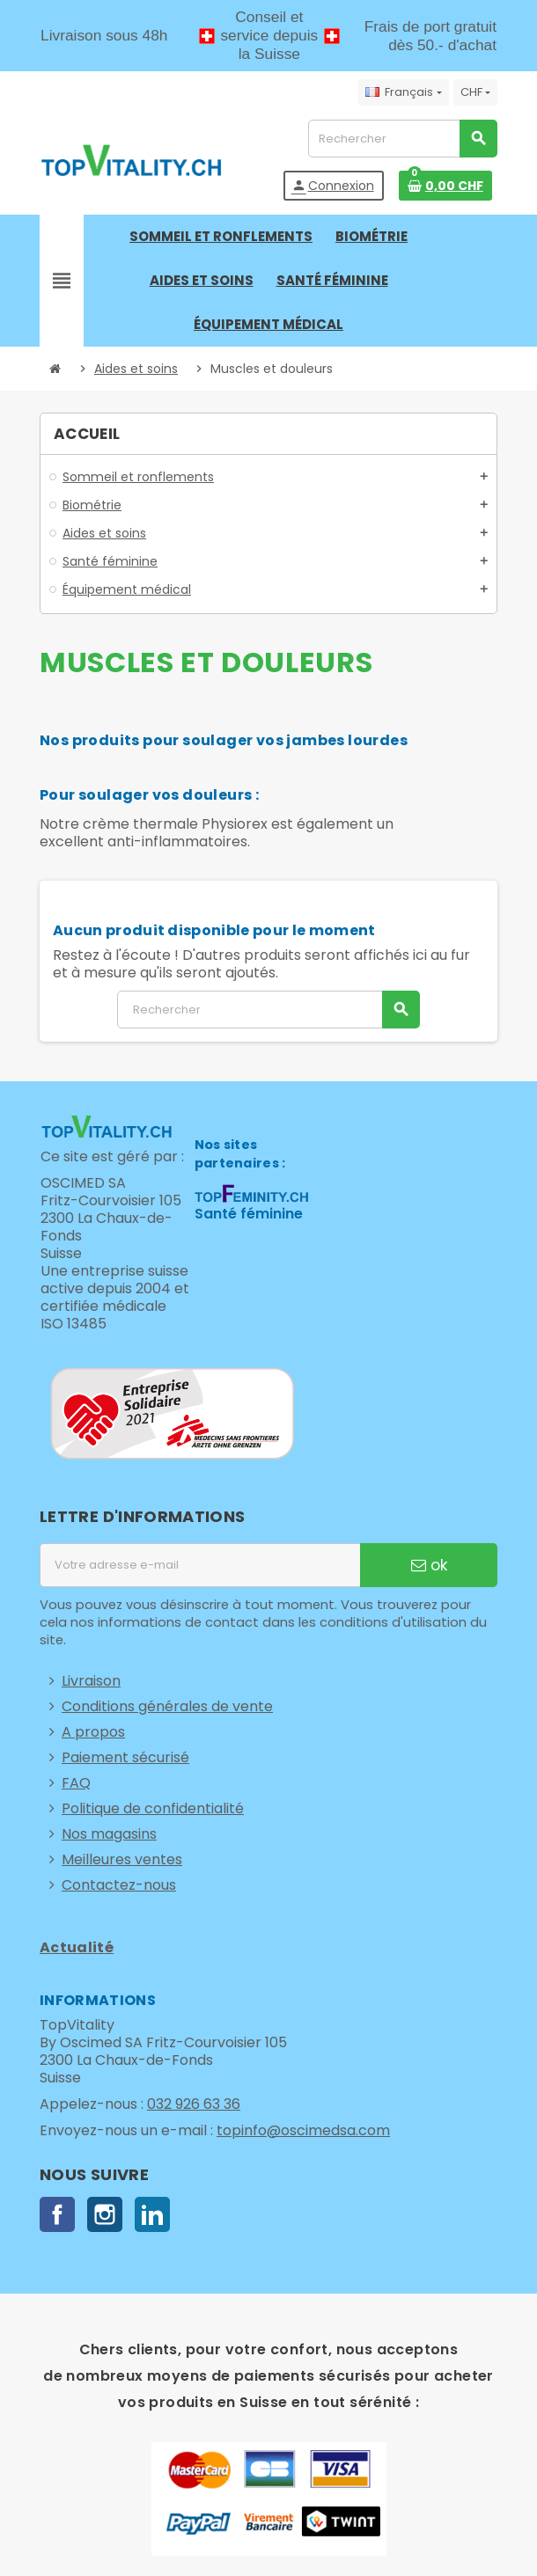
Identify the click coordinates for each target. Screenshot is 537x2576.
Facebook (57, 2214)
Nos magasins (109, 1834)
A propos (93, 1732)
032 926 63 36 (193, 2104)
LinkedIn (152, 2214)
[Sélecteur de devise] (475, 92)
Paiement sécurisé (125, 1757)
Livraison (91, 1681)
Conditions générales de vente (167, 1706)
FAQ (76, 1783)
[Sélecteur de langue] (403, 92)
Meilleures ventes (122, 1859)
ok (429, 1565)
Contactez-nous (119, 1885)
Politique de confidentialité (153, 1808)
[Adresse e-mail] (200, 1565)
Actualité (77, 1947)
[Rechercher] (402, 138)
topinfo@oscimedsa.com (303, 2130)
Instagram (104, 2214)
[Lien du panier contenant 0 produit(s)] (445, 186)
